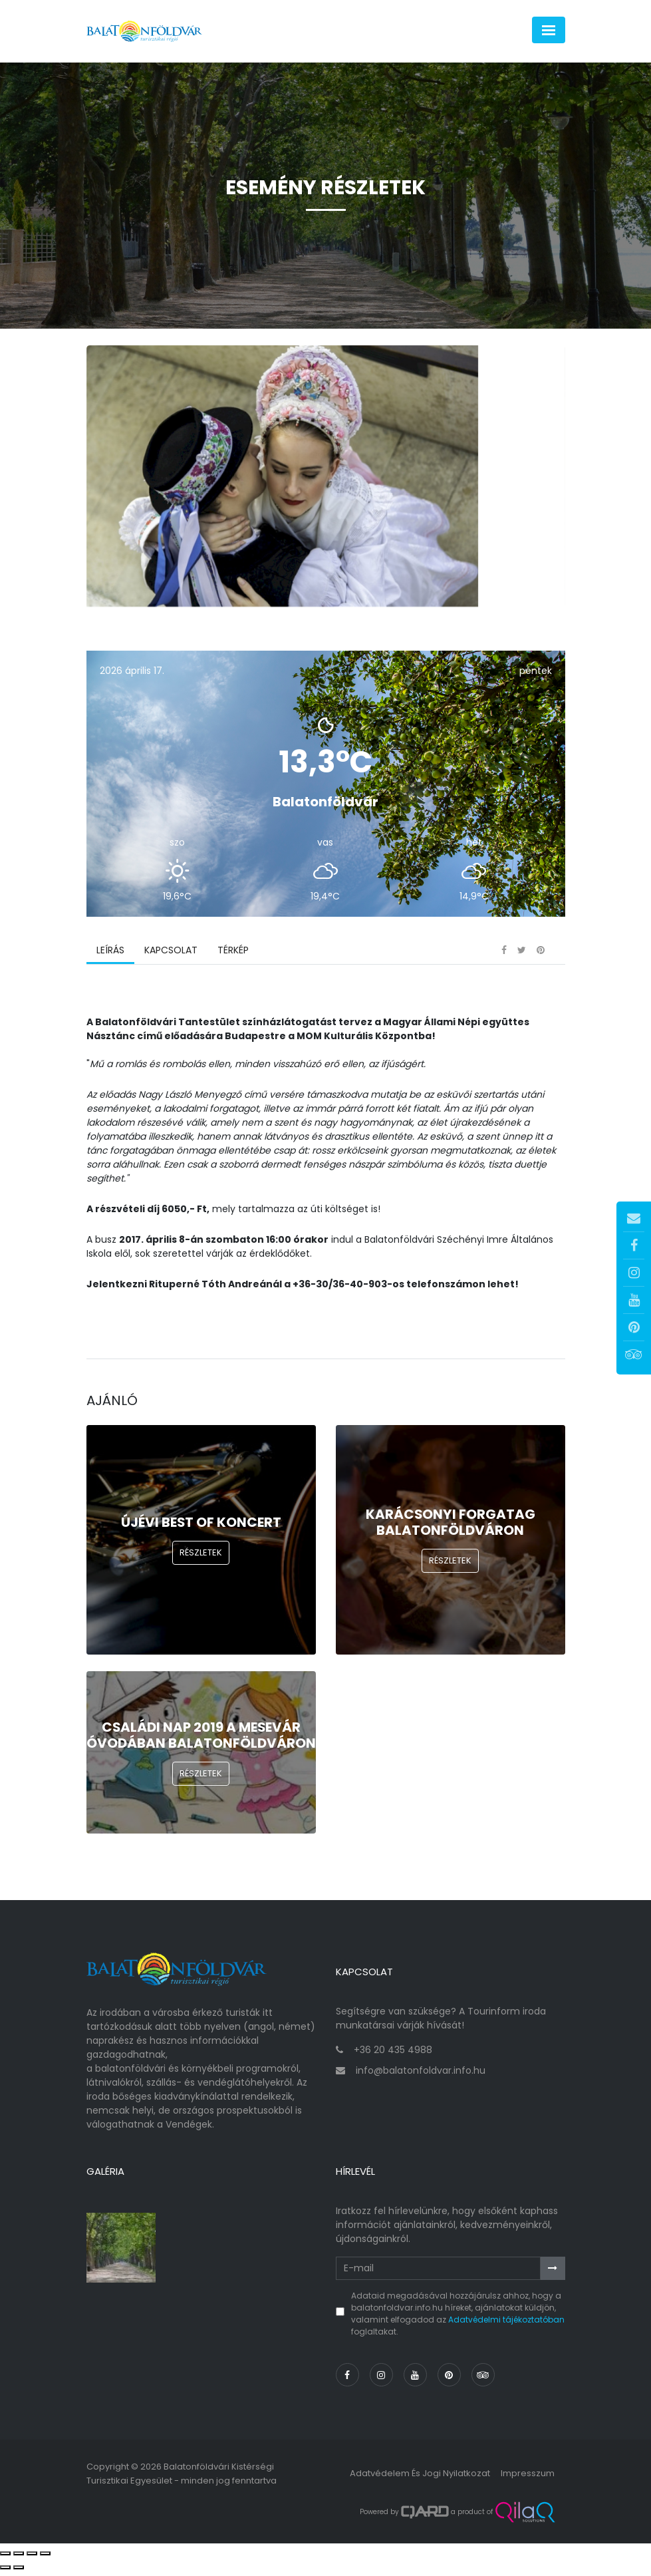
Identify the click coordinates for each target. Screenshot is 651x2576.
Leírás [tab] (110, 954)
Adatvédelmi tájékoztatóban (506, 2324)
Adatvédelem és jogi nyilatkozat (420, 2478)
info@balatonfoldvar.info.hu (420, 2075)
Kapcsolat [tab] (170, 954)
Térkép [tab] (233, 954)
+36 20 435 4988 (393, 2055)
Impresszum (528, 2478)
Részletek (201, 1557)
